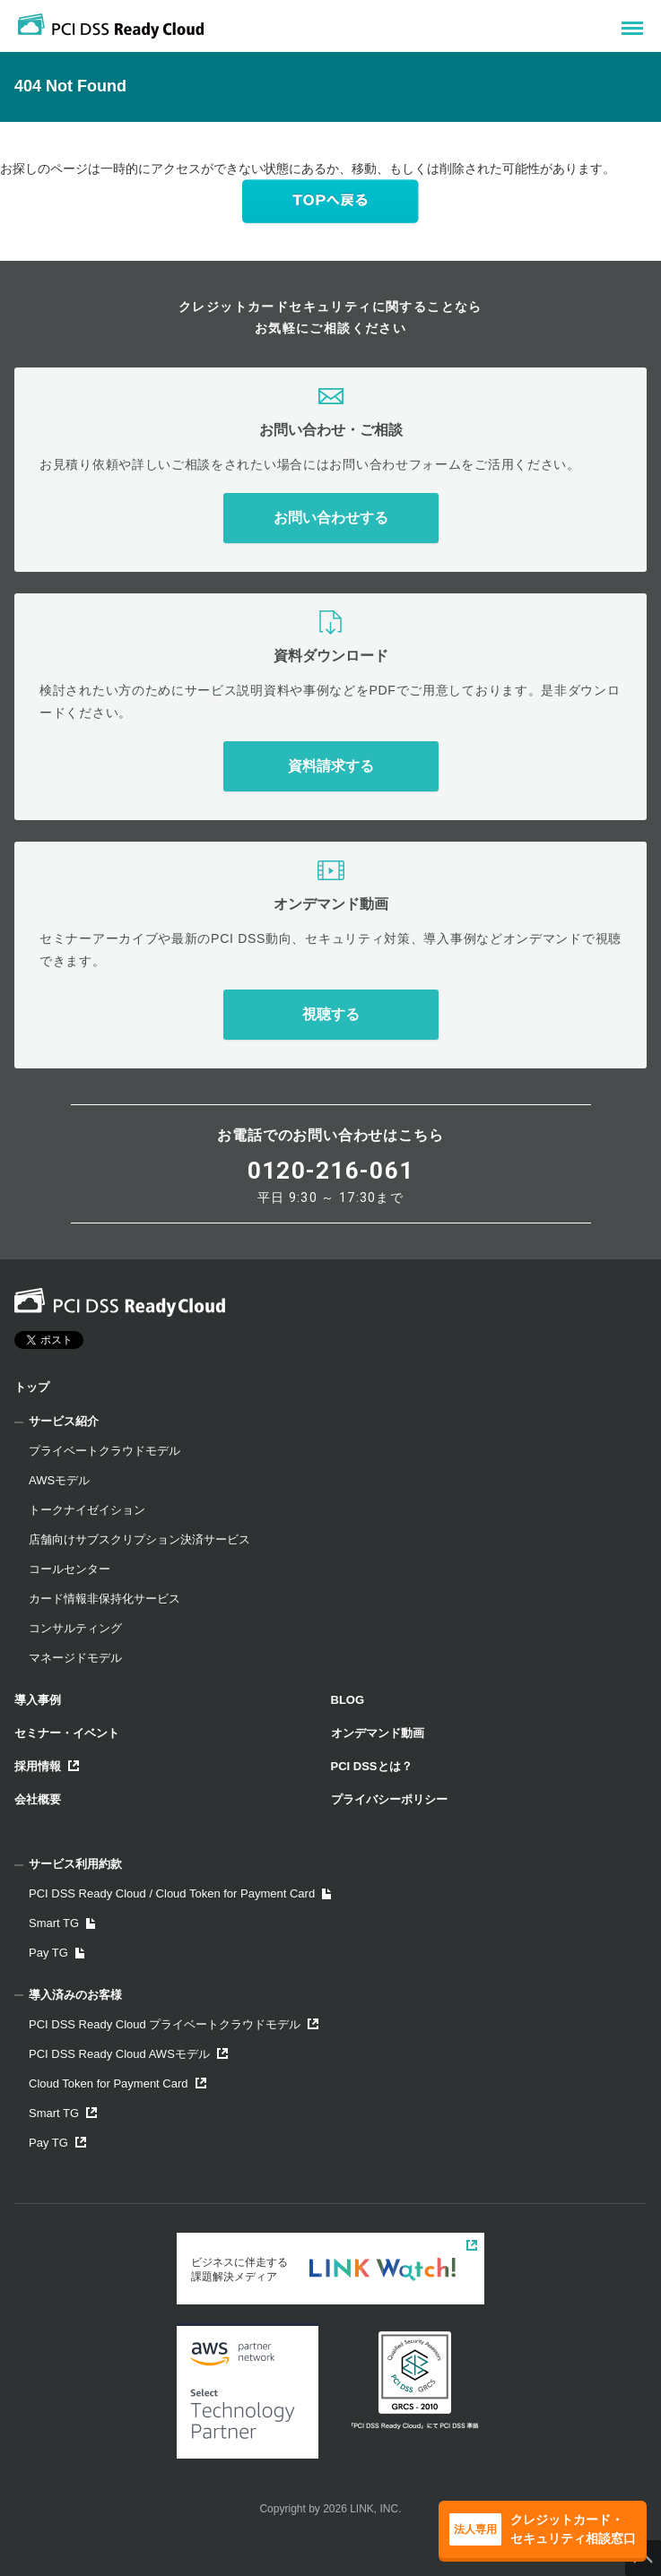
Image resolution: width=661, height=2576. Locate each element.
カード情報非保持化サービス (104, 1598)
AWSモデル (59, 1480)
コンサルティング (75, 1628)
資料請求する (331, 766)
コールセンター (69, 1569)
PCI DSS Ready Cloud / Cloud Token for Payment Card (180, 1893)
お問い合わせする (331, 517)
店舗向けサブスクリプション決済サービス (139, 1539)
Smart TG (62, 1923)
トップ (31, 1387)
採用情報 (46, 1766)
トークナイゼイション (87, 1510)
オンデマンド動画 (377, 1733)
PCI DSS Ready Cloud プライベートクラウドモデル (173, 2024)
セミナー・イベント (66, 1733)
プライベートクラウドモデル (104, 1450)
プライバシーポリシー (389, 1799)
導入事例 (37, 1700)
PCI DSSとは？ (372, 1766)
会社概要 (37, 1799)
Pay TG (56, 1952)
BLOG (348, 1700)
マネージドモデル (75, 1657)
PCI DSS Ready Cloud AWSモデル (128, 2054)
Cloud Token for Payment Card (117, 2083)
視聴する (331, 1014)
